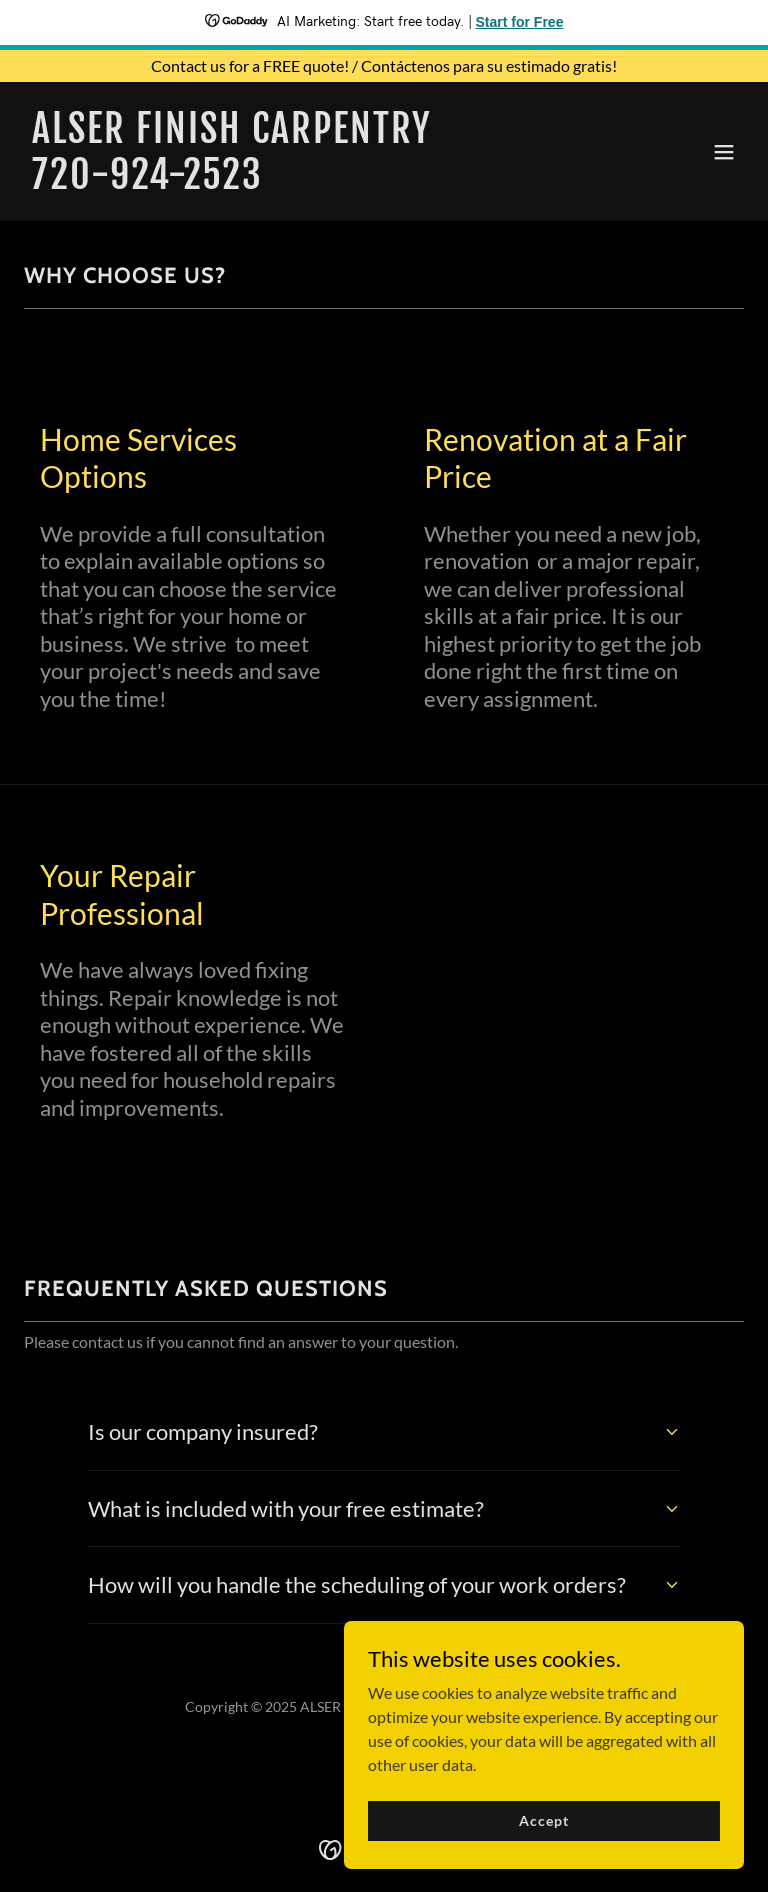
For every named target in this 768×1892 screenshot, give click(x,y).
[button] (724, 152)
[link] (232, 182)
